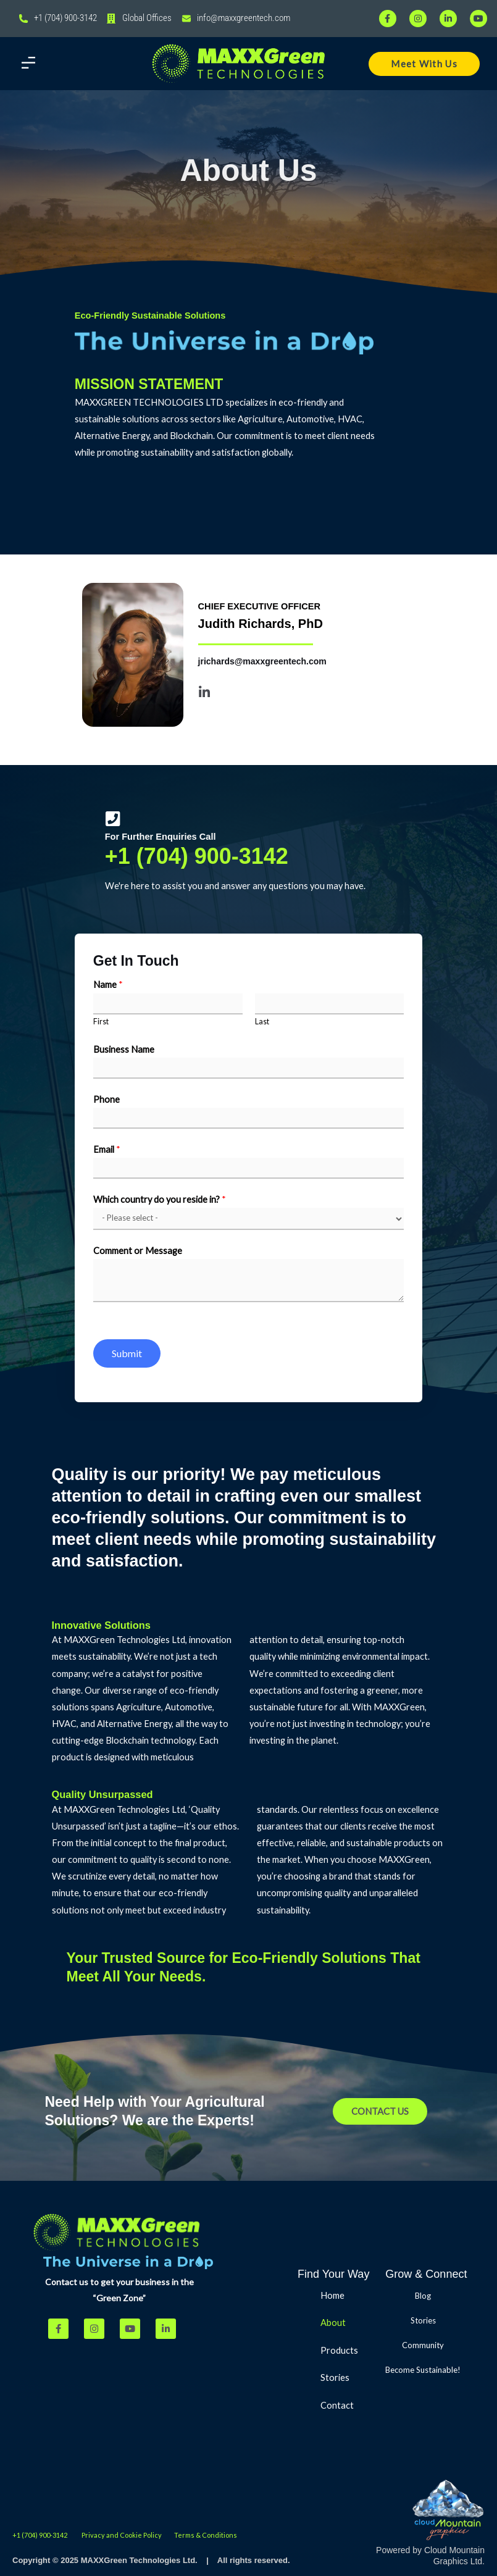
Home (332, 2295)
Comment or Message (137, 1250)
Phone (106, 1099)
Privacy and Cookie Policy (121, 2535)
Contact (337, 2405)
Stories (334, 2377)
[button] (28, 64)
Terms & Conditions (205, 2535)
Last (262, 1021)
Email (106, 1149)
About (333, 2322)
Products (346, 2350)
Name (108, 984)
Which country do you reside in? (159, 1199)
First (101, 1021)
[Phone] (248, 1118)
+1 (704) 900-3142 (196, 856)
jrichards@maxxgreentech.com (262, 661)
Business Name (123, 1049)
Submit (127, 1353)
